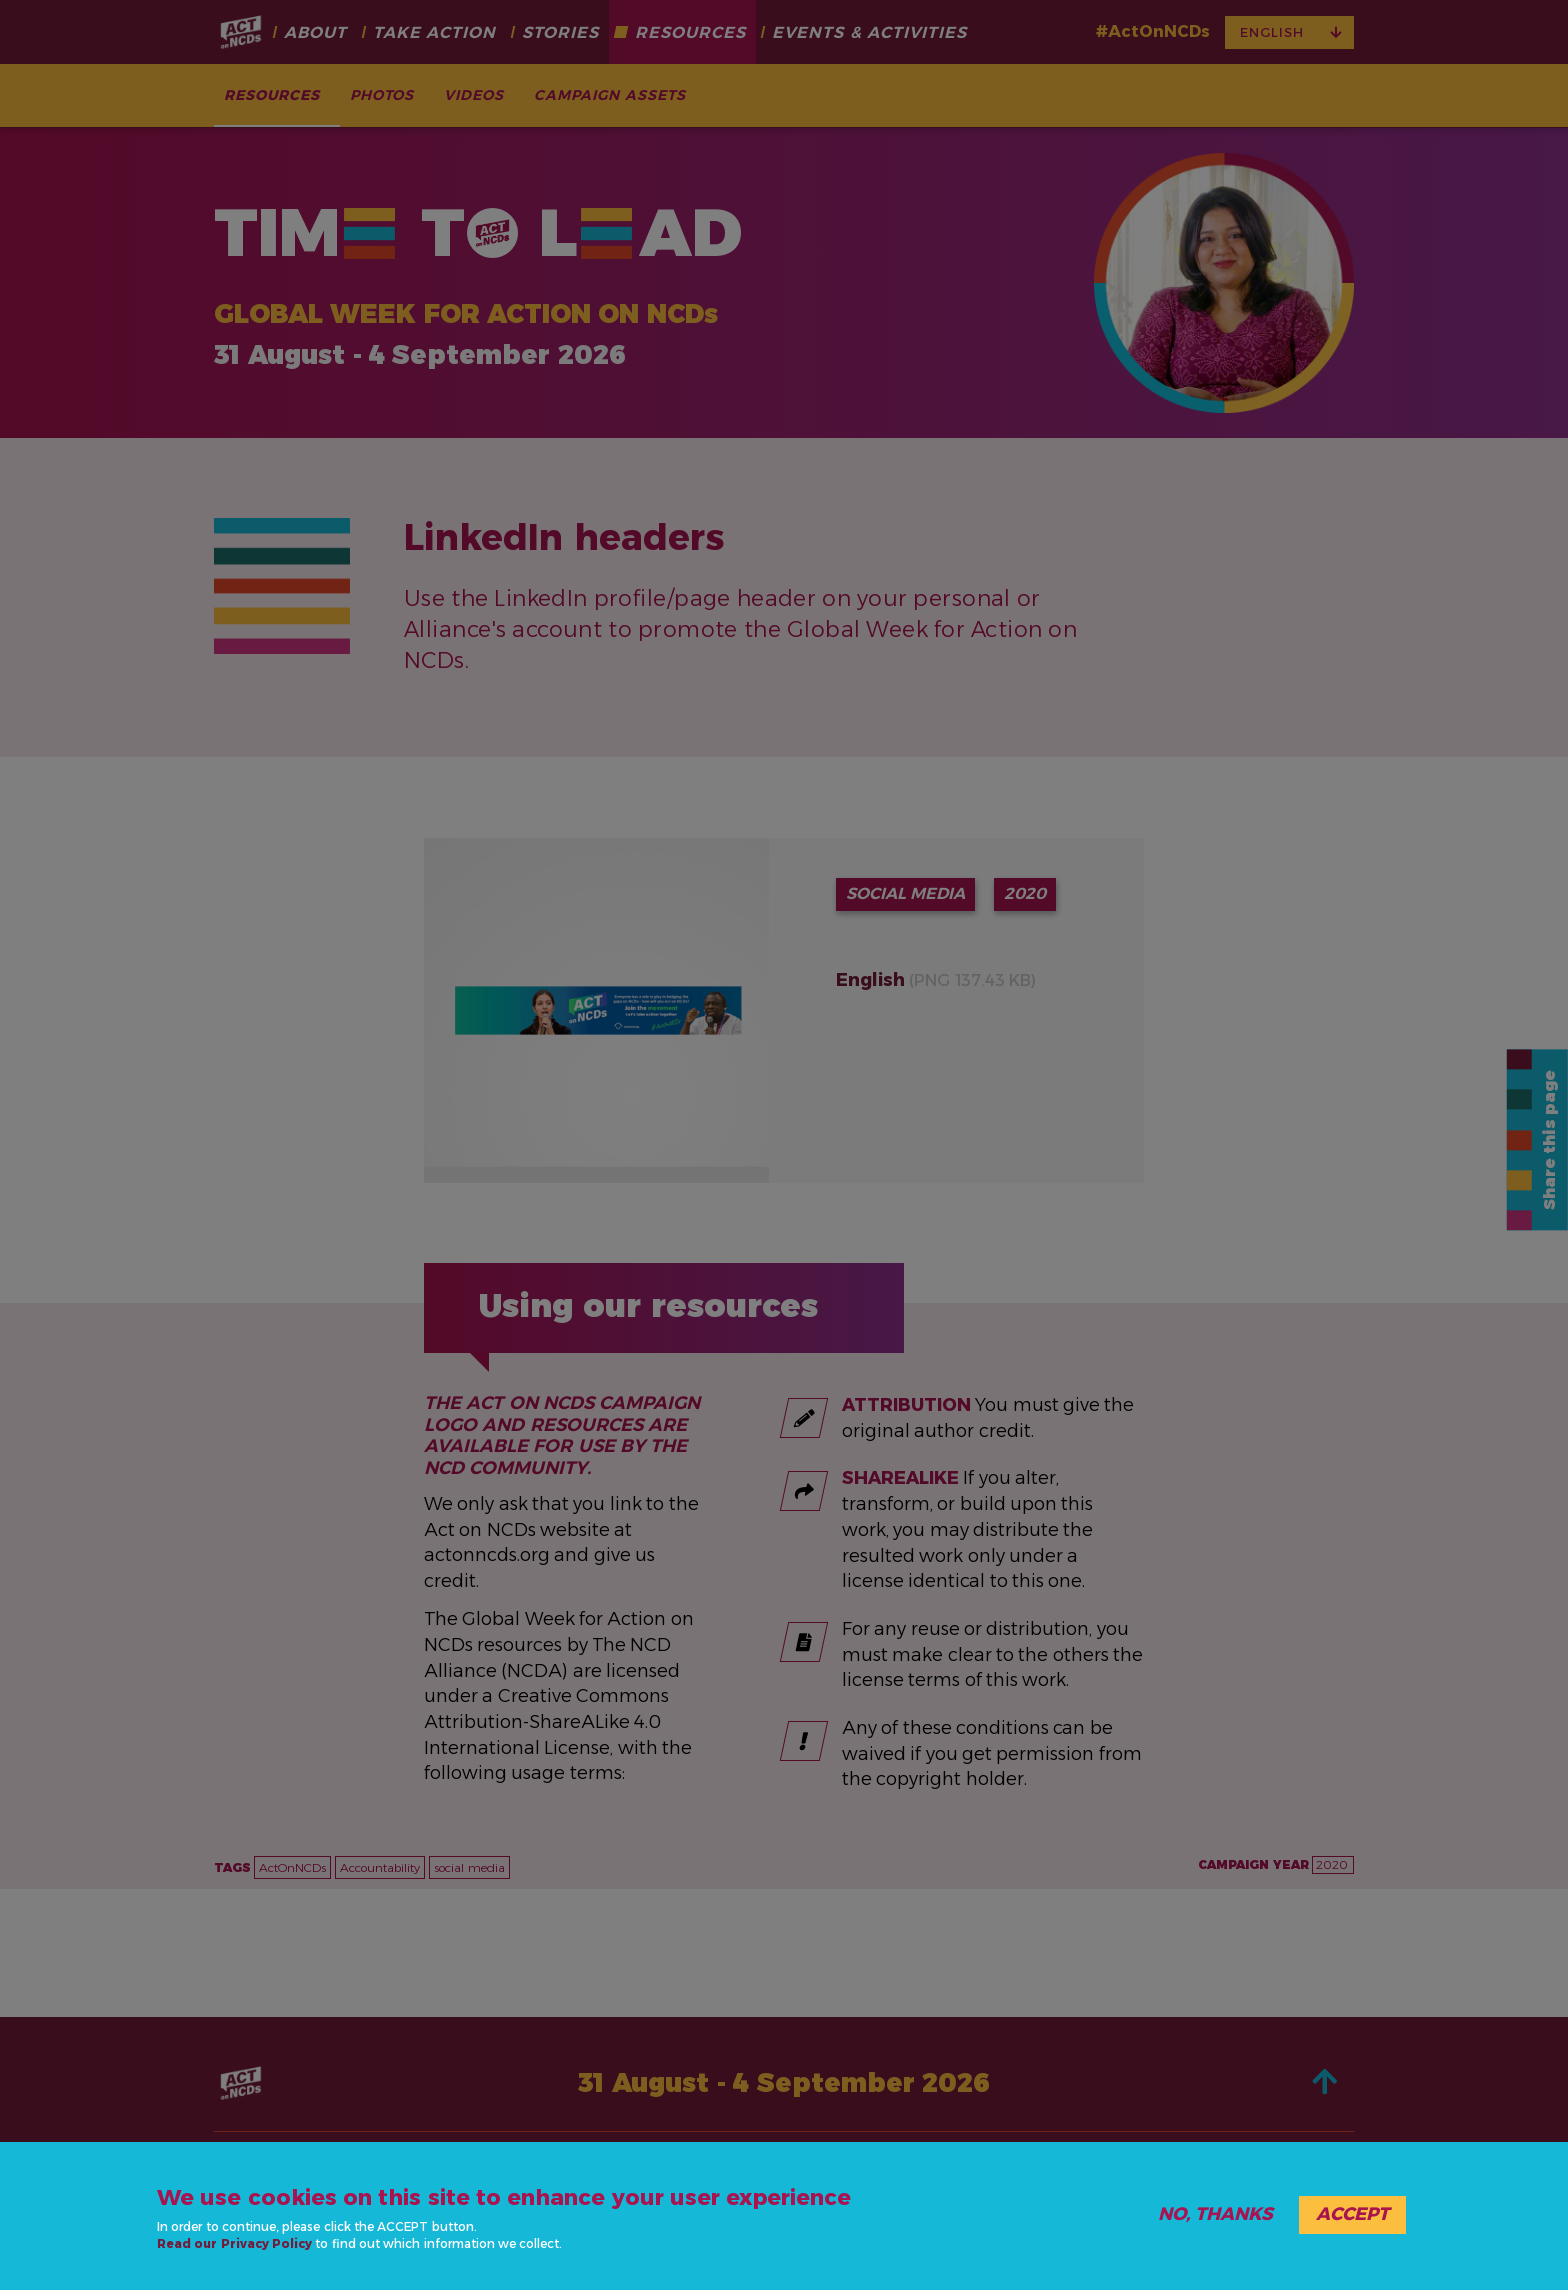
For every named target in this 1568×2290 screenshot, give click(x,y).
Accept (1352, 2214)
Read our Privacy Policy (234, 2243)
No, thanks (1215, 2214)
